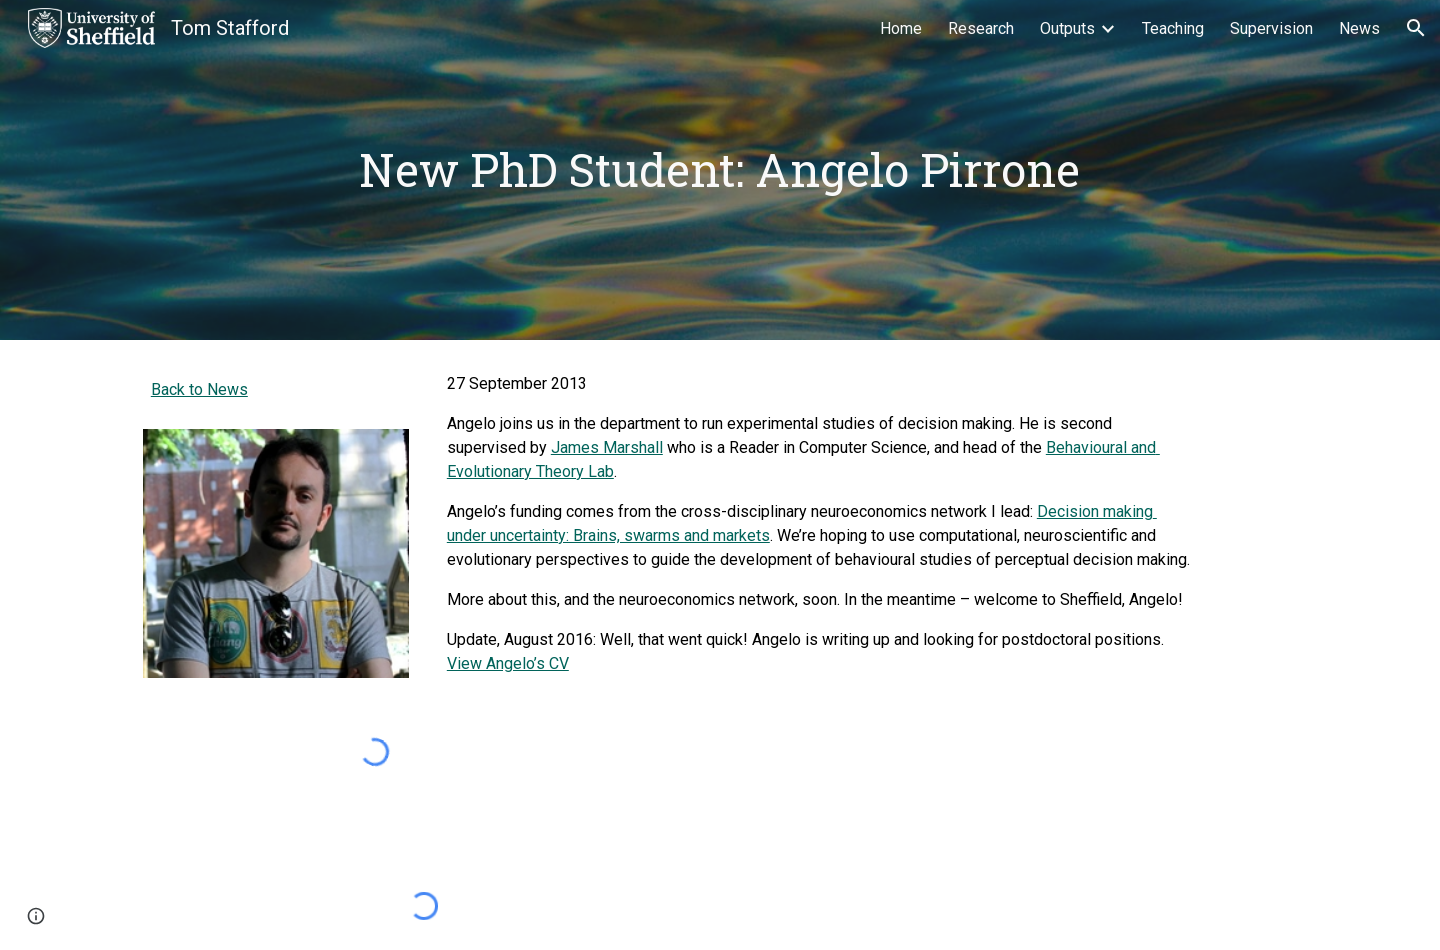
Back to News (199, 389)
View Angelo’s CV (508, 663)
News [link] (1359, 28)
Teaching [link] (1173, 28)
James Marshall (607, 447)
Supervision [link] (1271, 28)
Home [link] (901, 28)
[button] (1416, 28)
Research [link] (981, 28)
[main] (719, 170)
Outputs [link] (1067, 28)
